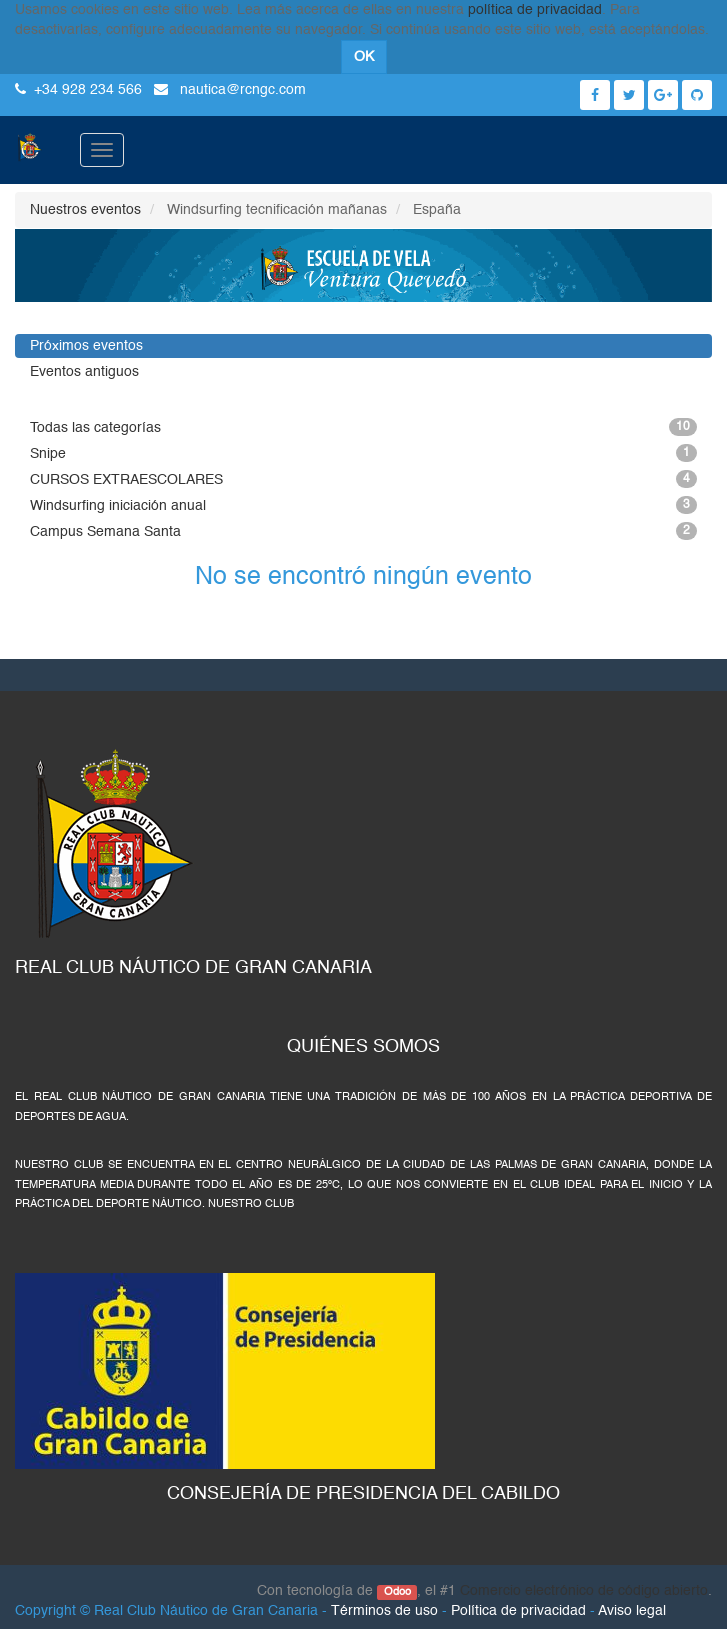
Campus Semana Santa (363, 531)
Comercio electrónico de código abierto (584, 1591)
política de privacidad (535, 10)
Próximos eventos (86, 346)
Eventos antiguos (84, 372)
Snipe (363, 453)
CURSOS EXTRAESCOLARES (363, 479)
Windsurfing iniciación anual (363, 505)
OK (364, 57)
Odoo (397, 1592)
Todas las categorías (363, 427)
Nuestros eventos (85, 210)
